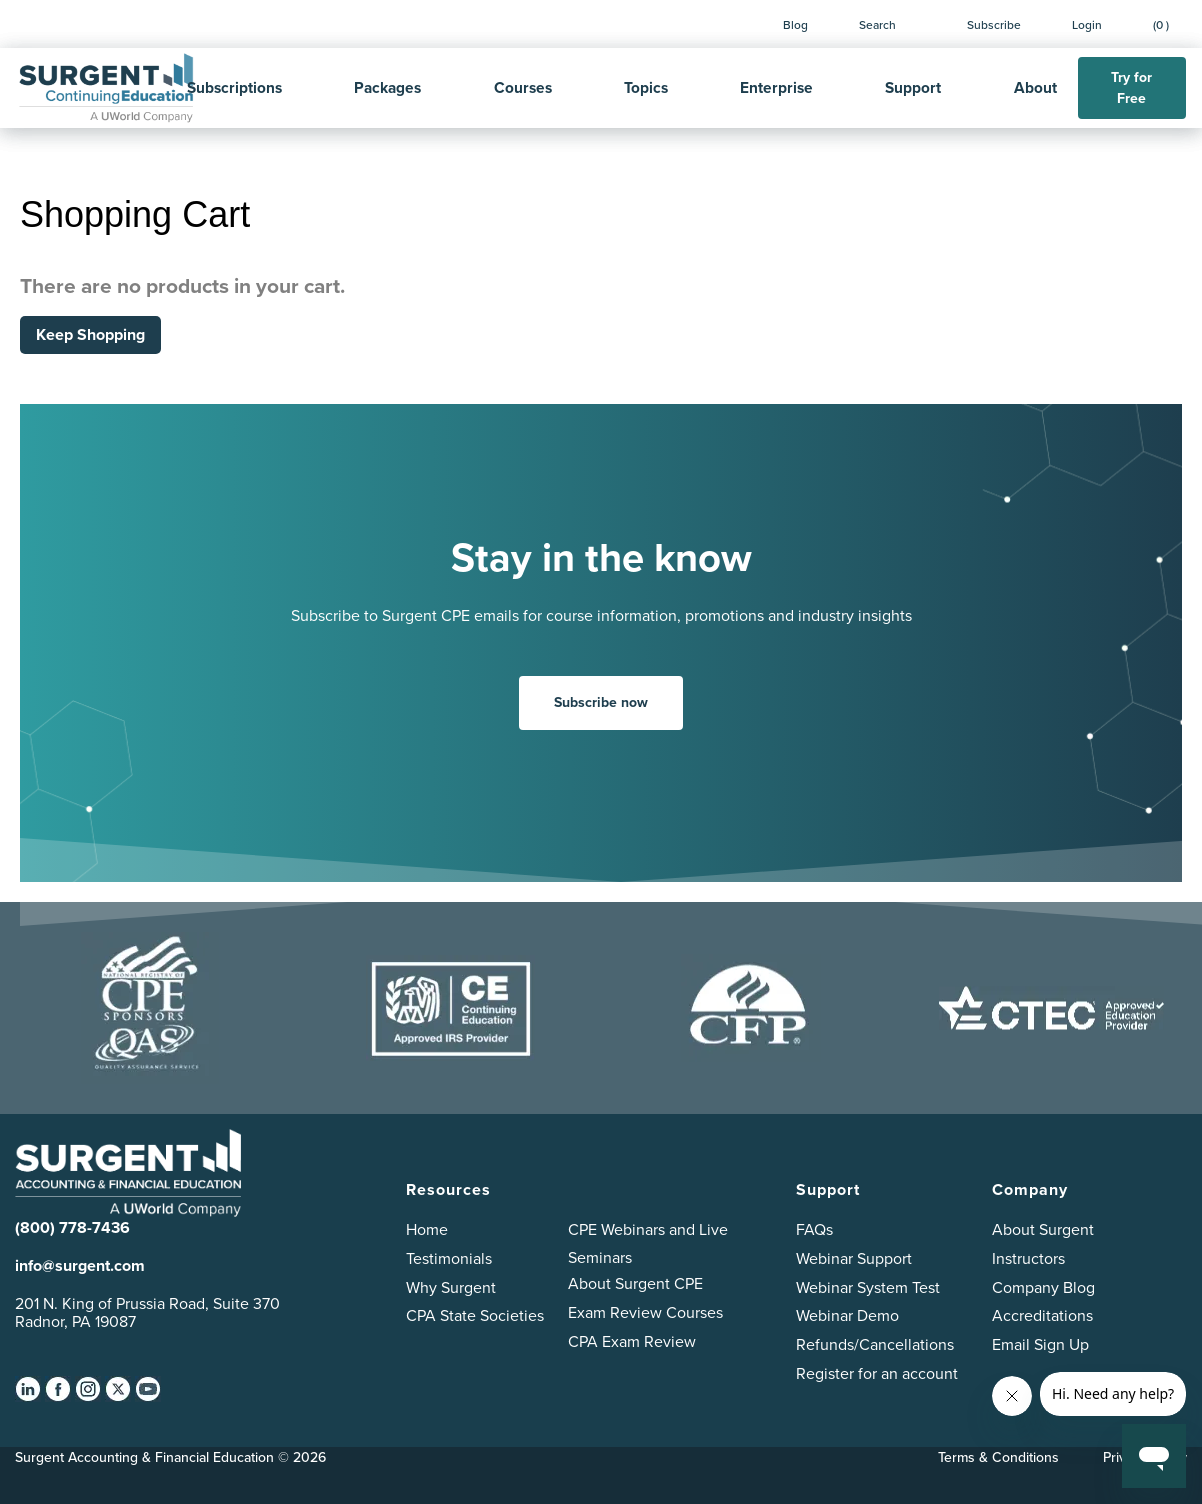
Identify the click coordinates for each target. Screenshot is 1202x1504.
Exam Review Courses (645, 1312)
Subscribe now (601, 702)
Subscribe (994, 24)
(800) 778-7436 (72, 1227)
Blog (795, 24)
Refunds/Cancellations (875, 1344)
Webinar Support (854, 1258)
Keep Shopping (90, 334)
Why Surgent (451, 1287)
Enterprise (776, 87)
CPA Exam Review (632, 1341)
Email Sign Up (1040, 1344)
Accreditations (1042, 1315)
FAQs (814, 1229)
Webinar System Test (868, 1287)
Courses (523, 87)
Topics (646, 87)
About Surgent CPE (635, 1283)
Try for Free (1131, 88)
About (1035, 87)
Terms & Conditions (998, 1457)
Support (913, 87)
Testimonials (449, 1258)
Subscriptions (234, 87)
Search (877, 24)
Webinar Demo (847, 1315)
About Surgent (1043, 1229)
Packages (387, 87)
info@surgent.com (80, 1265)
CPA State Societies (475, 1315)
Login (1087, 24)
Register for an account (877, 1373)
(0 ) (1161, 24)
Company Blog (1043, 1287)
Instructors (1028, 1258)
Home (427, 1229)
